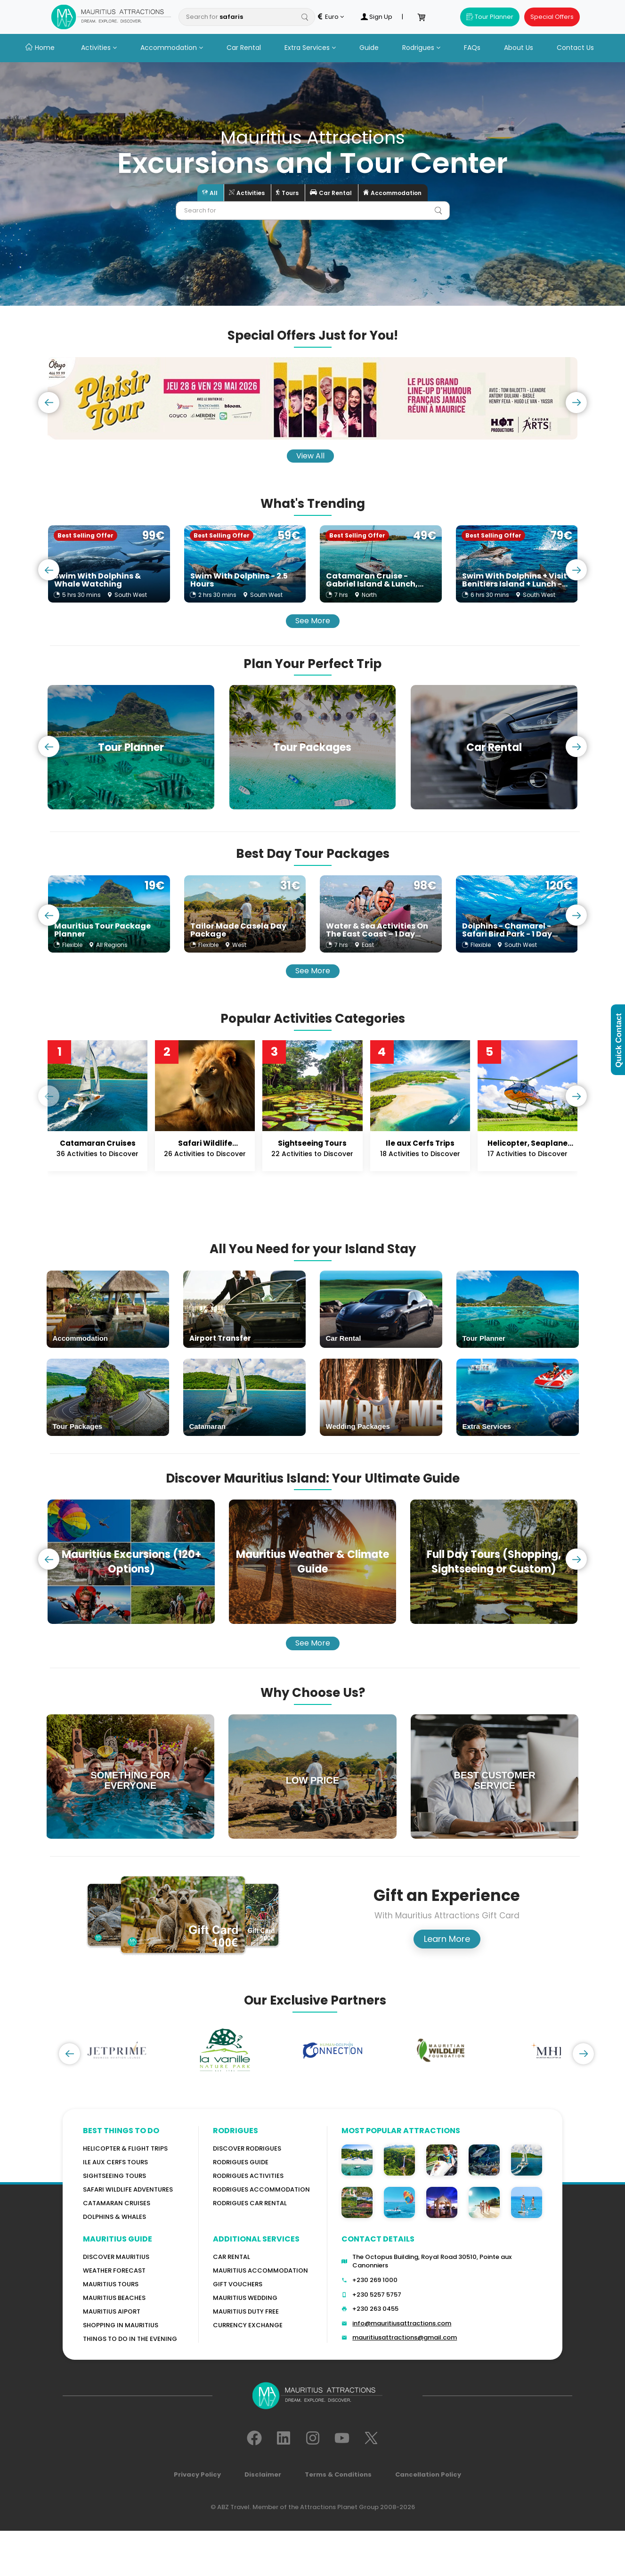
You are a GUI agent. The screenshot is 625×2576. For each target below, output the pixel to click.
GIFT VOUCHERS (237, 2284)
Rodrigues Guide (240, 2162)
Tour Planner (489, 16)
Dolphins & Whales (114, 2217)
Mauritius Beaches (114, 2298)
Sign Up (376, 17)
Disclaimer (262, 2474)
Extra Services (310, 47)
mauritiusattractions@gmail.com (404, 2337)
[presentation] (48, 402)
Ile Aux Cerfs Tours (115, 2162)
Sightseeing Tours (114, 2176)
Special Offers (552, 16)
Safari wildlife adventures (128, 2189)
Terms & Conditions (338, 2474)
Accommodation (171, 47)
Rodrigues (421, 47)
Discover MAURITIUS (116, 2257)
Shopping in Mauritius (120, 2325)
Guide (369, 47)
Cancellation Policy (428, 2474)
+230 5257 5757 (376, 2294)
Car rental (231, 2257)
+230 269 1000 (375, 2279)
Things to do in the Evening (130, 2339)
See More (312, 620)
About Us (518, 47)
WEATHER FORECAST (114, 2270)
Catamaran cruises (116, 2203)
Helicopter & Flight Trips (125, 2148)
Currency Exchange (248, 2325)
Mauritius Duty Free (246, 2311)
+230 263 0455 (375, 2308)
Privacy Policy (197, 2474)
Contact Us (575, 47)
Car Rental (244, 47)
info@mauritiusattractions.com (401, 2323)
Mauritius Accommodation (260, 2270)
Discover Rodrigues (247, 2148)
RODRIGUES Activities (248, 2176)
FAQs (472, 47)
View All (310, 455)
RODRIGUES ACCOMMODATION (261, 2189)
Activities (99, 47)
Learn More (447, 1939)
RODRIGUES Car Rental (250, 2203)
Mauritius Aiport (111, 2311)
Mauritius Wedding (245, 2298)
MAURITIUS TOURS (110, 2284)
